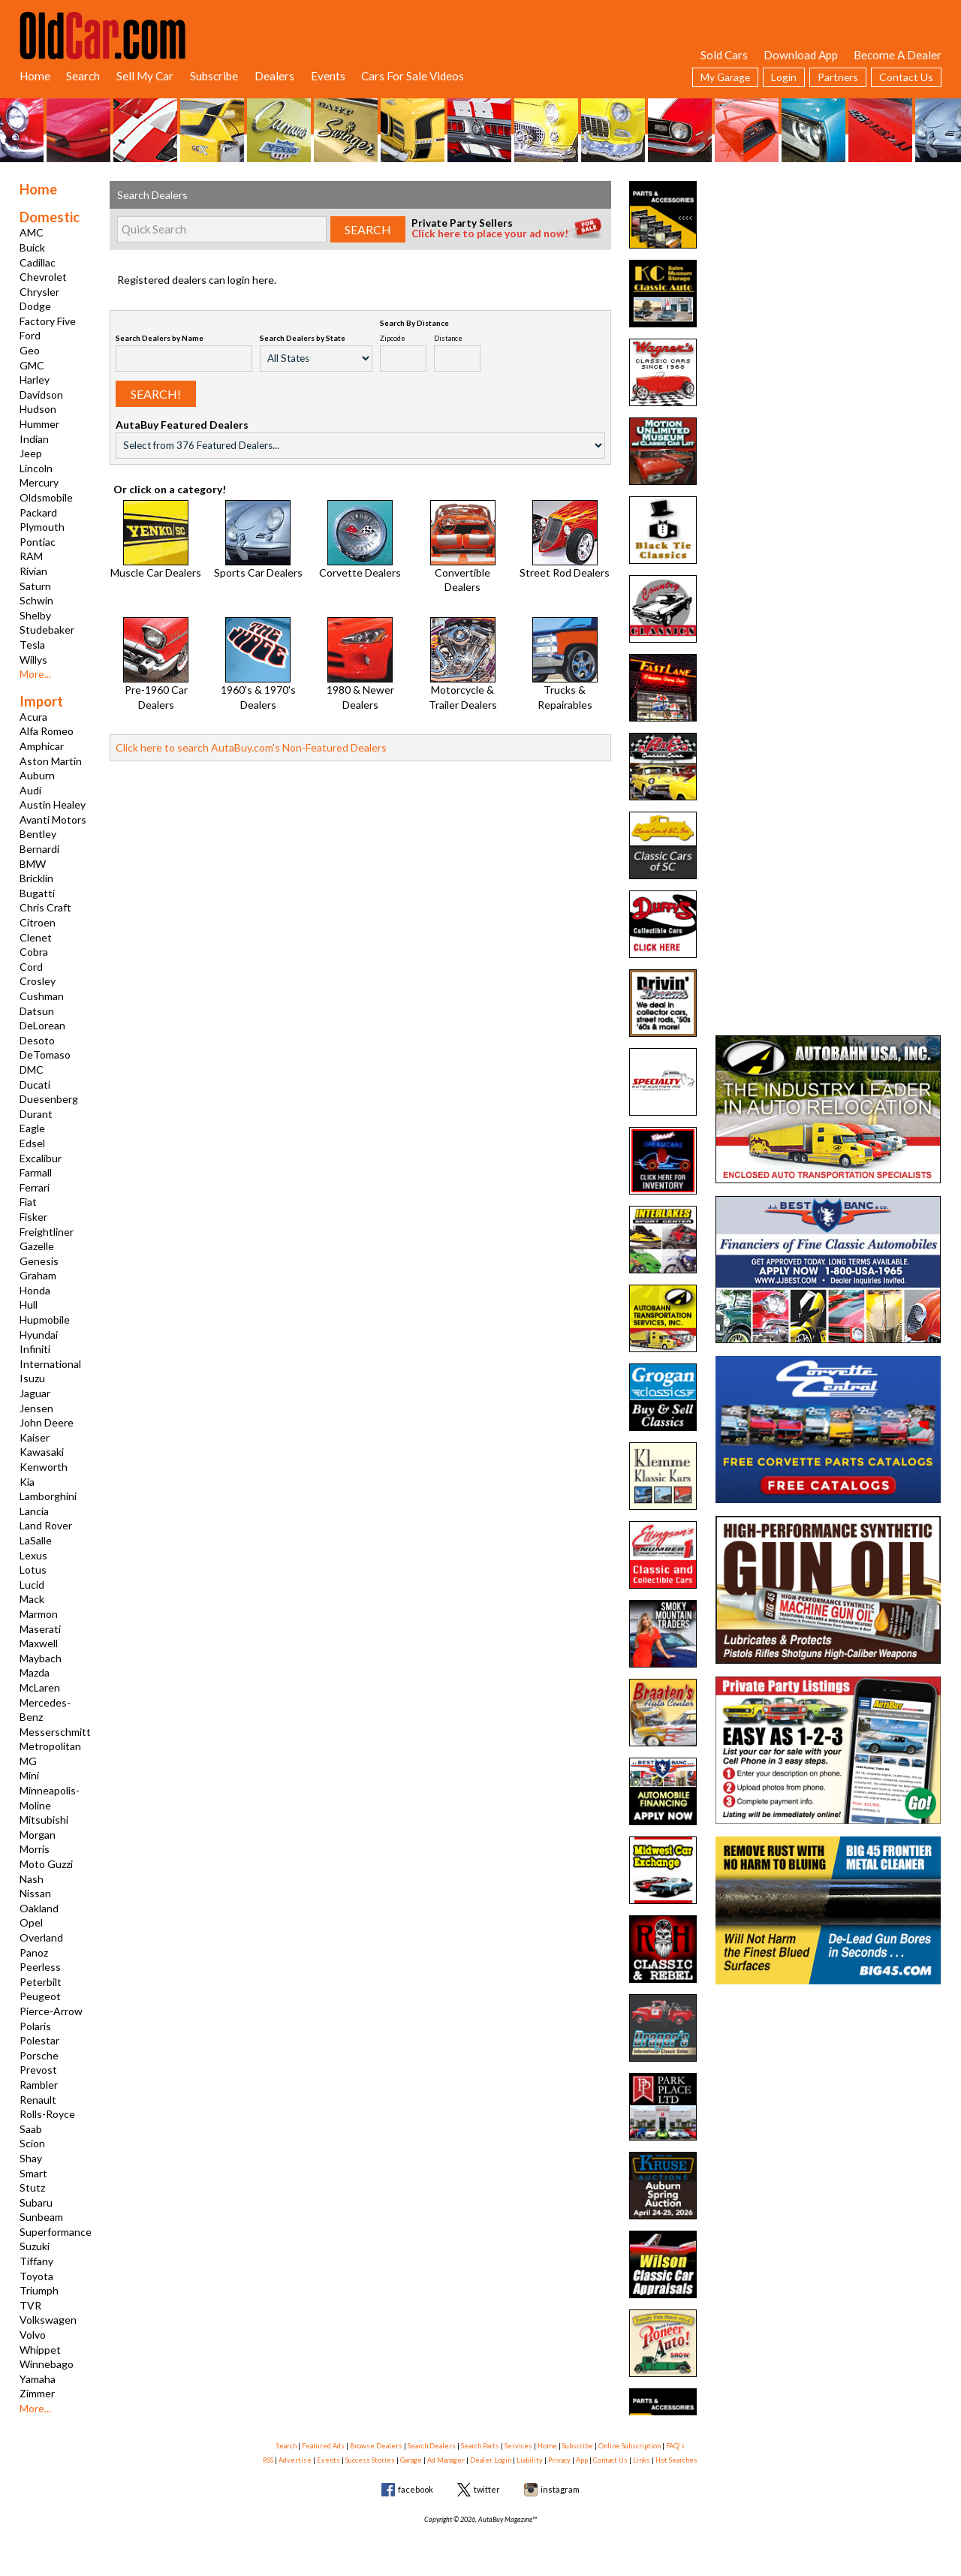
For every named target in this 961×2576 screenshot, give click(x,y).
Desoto (37, 1040)
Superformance (56, 2231)
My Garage (725, 77)
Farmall (36, 1172)
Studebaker (47, 629)
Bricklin (36, 878)
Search (83, 76)
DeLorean (42, 1025)
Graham (38, 1275)
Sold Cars (724, 55)
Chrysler (39, 291)
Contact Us (906, 77)
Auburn (37, 775)
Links (641, 2460)
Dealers (274, 76)
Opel (31, 1922)
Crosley (38, 981)
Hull (29, 1304)
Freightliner (47, 1231)
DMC (32, 1069)
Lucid (32, 1584)
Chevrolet (43, 276)
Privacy (559, 2460)
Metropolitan (50, 1746)
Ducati (35, 1084)
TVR (30, 2305)
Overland (41, 1937)
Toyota (36, 2276)
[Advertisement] (828, 275)
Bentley (38, 833)
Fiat (28, 1201)
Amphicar (42, 746)
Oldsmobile (46, 497)
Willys (33, 659)
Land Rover (46, 1525)
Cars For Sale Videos (412, 76)
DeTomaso (45, 1054)
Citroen (38, 922)
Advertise (295, 2460)
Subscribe (214, 76)
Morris (35, 1848)
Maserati (40, 1628)
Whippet (40, 2349)
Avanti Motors (53, 819)
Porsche (39, 2055)
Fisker (33, 1216)
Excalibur (41, 1158)
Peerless (40, 1966)
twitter (487, 2489)
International (50, 1363)
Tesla (32, 644)
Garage (411, 2460)
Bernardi (39, 848)
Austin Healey (53, 804)
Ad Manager (446, 2460)
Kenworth (44, 1466)
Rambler (39, 2084)
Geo (30, 350)
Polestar (39, 2040)
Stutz (32, 2187)
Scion (32, 2143)
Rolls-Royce (47, 2113)
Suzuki (35, 2246)
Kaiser (35, 1437)
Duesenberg (49, 1098)
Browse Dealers (376, 2446)
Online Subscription (629, 2446)
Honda (35, 1290)
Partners (838, 77)
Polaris (35, 2026)
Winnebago (47, 2364)
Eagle (32, 1128)
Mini (29, 1775)
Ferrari (35, 1187)
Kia (27, 1481)
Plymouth (42, 526)
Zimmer (37, 2393)
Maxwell (39, 1643)
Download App (801, 55)
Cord (31, 966)
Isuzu (32, 1378)
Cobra (34, 951)
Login (784, 77)
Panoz (34, 1952)
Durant (36, 1113)
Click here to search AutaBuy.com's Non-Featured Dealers (251, 747)
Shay (31, 2158)
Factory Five (48, 321)
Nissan (35, 1893)
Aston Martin (51, 761)
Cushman (42, 996)
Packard (38, 512)
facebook (415, 2489)
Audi (30, 790)
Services (518, 2446)
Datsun (37, 1011)
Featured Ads (323, 2446)
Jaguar (35, 1393)
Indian (34, 438)
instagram (560, 2489)
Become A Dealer (897, 55)
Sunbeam (41, 2216)
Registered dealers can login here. (196, 279)
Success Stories (370, 2460)
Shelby (35, 615)
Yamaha (38, 2379)
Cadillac (38, 262)
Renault (38, 2099)
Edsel (32, 1143)
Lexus (33, 1555)
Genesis (39, 1261)
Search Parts (480, 2446)
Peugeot (40, 1996)
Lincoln (36, 468)
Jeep (31, 453)
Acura (33, 716)
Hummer (39, 423)
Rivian (33, 571)
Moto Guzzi (46, 1863)
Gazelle (37, 1246)
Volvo (33, 2334)
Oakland (39, 1908)
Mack (32, 1598)
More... (35, 673)
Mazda (35, 1672)
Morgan (38, 1834)
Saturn (35, 586)
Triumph (39, 2290)
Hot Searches (676, 2460)
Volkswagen (48, 2319)
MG (28, 1761)
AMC (32, 232)
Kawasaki (42, 1451)
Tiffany (36, 2261)
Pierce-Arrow (51, 2011)
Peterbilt (41, 1981)
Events (328, 76)
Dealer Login (490, 2460)
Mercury (39, 482)
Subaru (36, 2202)
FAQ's (675, 2446)
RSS (268, 2460)
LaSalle (36, 1540)
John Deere (47, 1422)
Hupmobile (45, 1319)
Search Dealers (432, 2446)
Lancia (34, 1511)
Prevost (38, 2069)
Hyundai (39, 1334)
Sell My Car (144, 76)
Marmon (39, 1613)
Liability (530, 2460)
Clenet (36, 937)
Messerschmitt (55, 1731)
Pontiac (38, 541)
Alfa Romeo (47, 731)
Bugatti (37, 893)
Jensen (36, 1408)
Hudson (38, 408)
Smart (33, 2173)
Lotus (33, 1569)
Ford (30, 335)
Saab (31, 2129)
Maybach (41, 1658)
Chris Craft (45, 907)
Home (35, 76)
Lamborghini (48, 1496)
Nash (32, 1878)
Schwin (36, 600)
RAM (31, 556)
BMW (33, 863)
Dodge (35, 306)
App (582, 2460)
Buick (32, 247)
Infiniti (35, 1348)
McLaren (40, 1687)
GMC (32, 365)
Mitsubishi (44, 1819)
